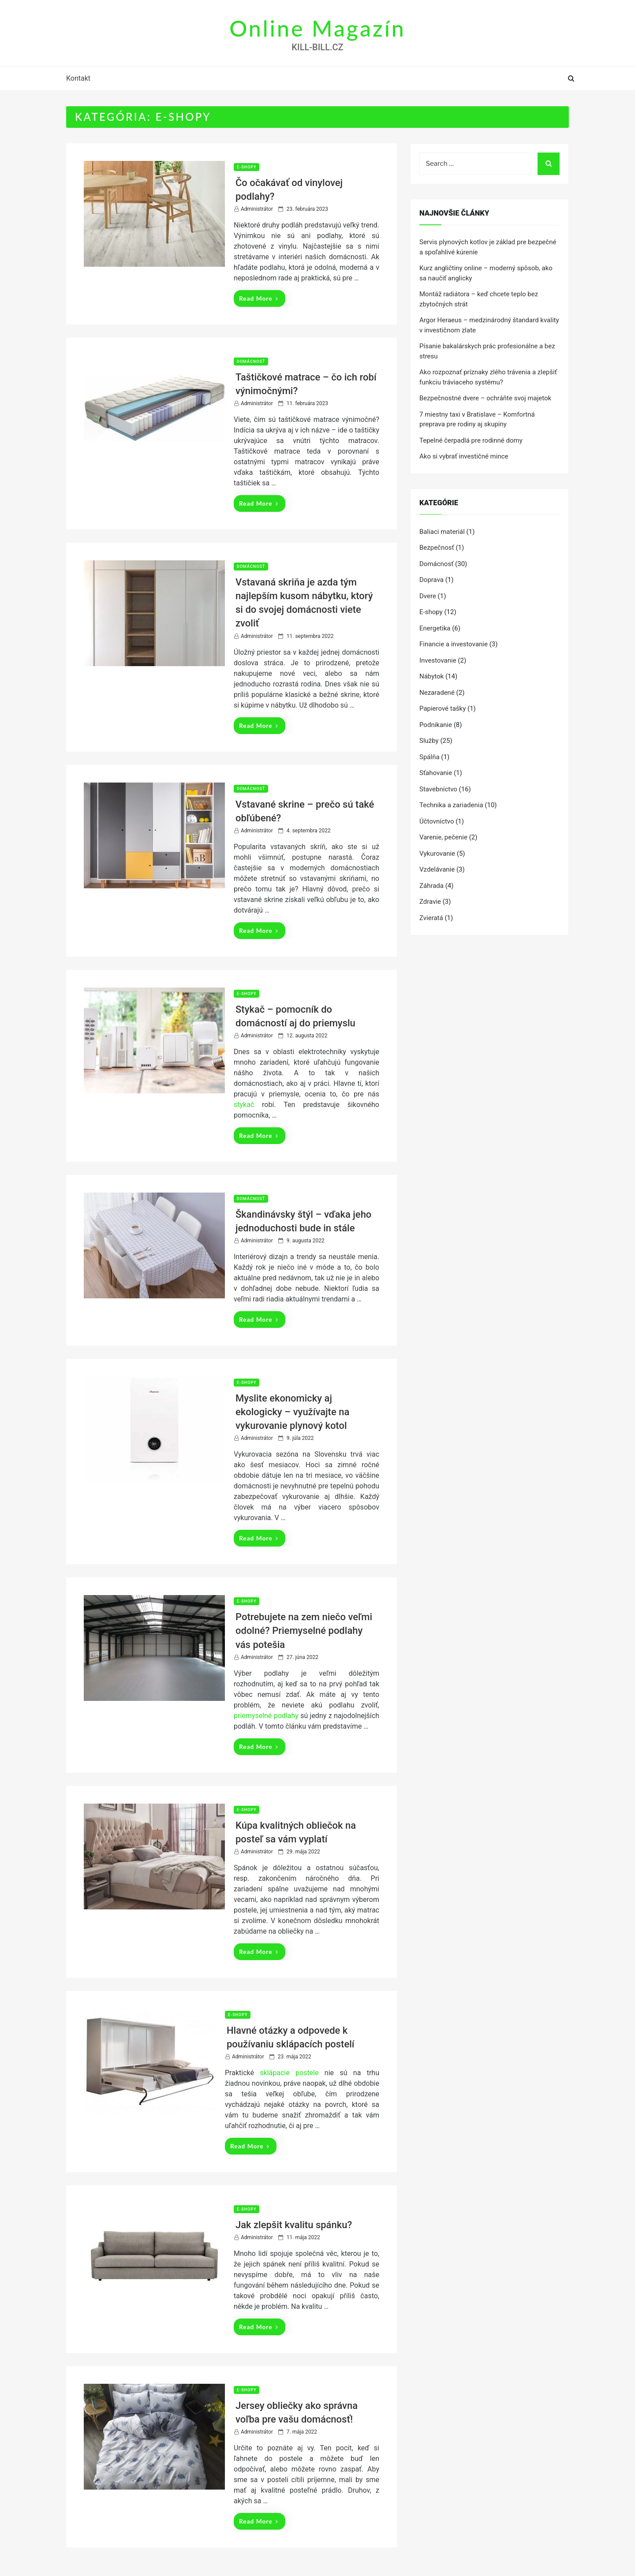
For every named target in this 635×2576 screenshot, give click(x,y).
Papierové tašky (442, 708)
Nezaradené (437, 693)
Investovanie (437, 660)
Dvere (427, 596)
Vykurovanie (437, 853)
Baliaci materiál (442, 532)
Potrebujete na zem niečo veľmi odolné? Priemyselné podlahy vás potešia (303, 1630)
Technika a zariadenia (451, 805)
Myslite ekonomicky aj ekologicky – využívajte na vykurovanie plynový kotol (292, 1412)
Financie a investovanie (453, 644)
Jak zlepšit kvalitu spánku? (293, 2224)
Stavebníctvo (438, 789)
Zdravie (430, 902)
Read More (258, 298)
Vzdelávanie (437, 869)
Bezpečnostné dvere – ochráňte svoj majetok (485, 398)
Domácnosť (251, 361)
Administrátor (257, 209)
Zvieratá (431, 918)
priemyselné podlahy (266, 1715)
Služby (429, 741)
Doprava (431, 580)
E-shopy (246, 167)
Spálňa (429, 757)
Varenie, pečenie (443, 837)
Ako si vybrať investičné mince (463, 456)
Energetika (434, 628)
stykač (244, 1104)
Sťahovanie (435, 773)
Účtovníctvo (436, 821)
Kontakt (78, 78)
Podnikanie (435, 725)
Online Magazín (317, 28)
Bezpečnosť (436, 548)
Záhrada (431, 886)
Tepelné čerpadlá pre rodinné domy (471, 440)
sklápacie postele (289, 2073)
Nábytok (431, 676)
